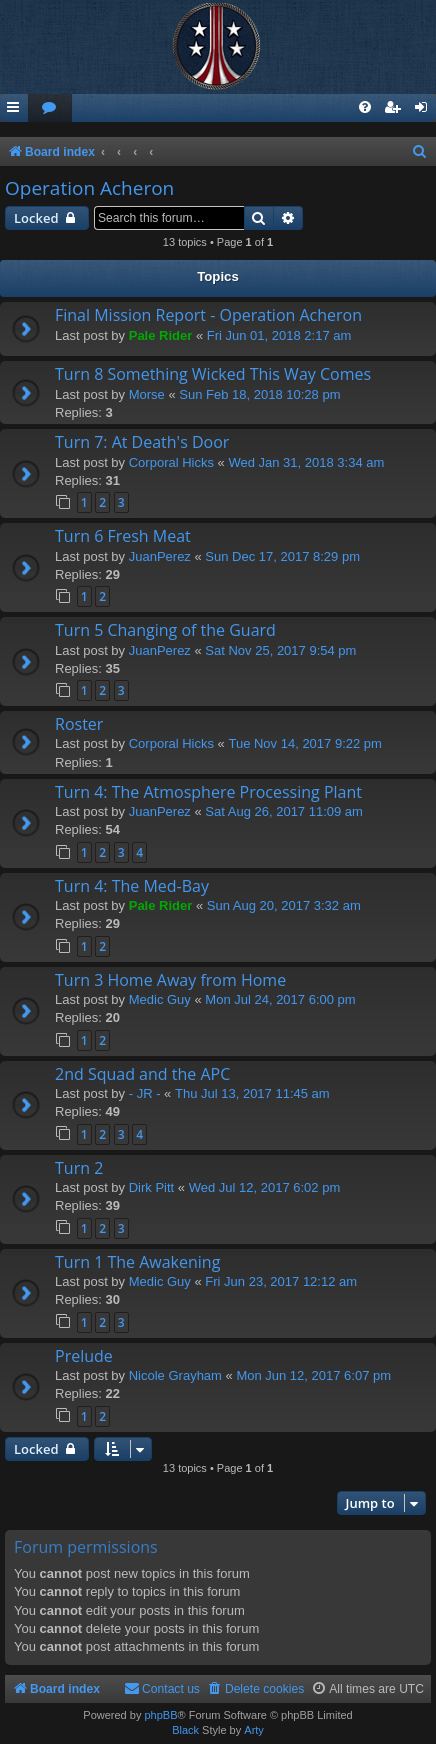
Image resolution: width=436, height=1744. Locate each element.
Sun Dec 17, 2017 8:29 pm (282, 556)
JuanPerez (160, 556)
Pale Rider (161, 335)
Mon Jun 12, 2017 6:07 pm (313, 1375)
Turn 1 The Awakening (137, 1262)
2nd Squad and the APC (142, 1074)
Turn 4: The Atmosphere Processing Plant (208, 792)
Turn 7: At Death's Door (142, 442)
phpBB (160, 1715)
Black (185, 1730)
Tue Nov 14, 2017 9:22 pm (304, 743)
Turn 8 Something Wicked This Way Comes (213, 374)
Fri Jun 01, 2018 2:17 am (279, 335)
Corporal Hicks (171, 462)
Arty (254, 1730)
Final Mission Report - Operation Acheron (208, 315)
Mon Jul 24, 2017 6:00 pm (280, 999)
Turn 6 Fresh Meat (123, 536)
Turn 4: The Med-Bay (132, 886)
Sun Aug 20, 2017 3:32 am (284, 905)
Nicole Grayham (175, 1375)
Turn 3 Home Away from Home (170, 980)
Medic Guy (160, 999)
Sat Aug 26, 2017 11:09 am (284, 811)
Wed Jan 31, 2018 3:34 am (306, 462)
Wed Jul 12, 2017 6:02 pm (265, 1187)
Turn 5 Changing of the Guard (165, 630)
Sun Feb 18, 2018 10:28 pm (259, 394)
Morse (147, 394)
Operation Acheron (89, 188)
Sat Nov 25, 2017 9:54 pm (280, 650)
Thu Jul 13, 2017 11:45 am (252, 1093)
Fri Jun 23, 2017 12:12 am (281, 1281)
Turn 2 (79, 1168)
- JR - (145, 1093)
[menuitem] (50, 108)
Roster (79, 724)
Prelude (84, 1356)
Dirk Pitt (152, 1187)
